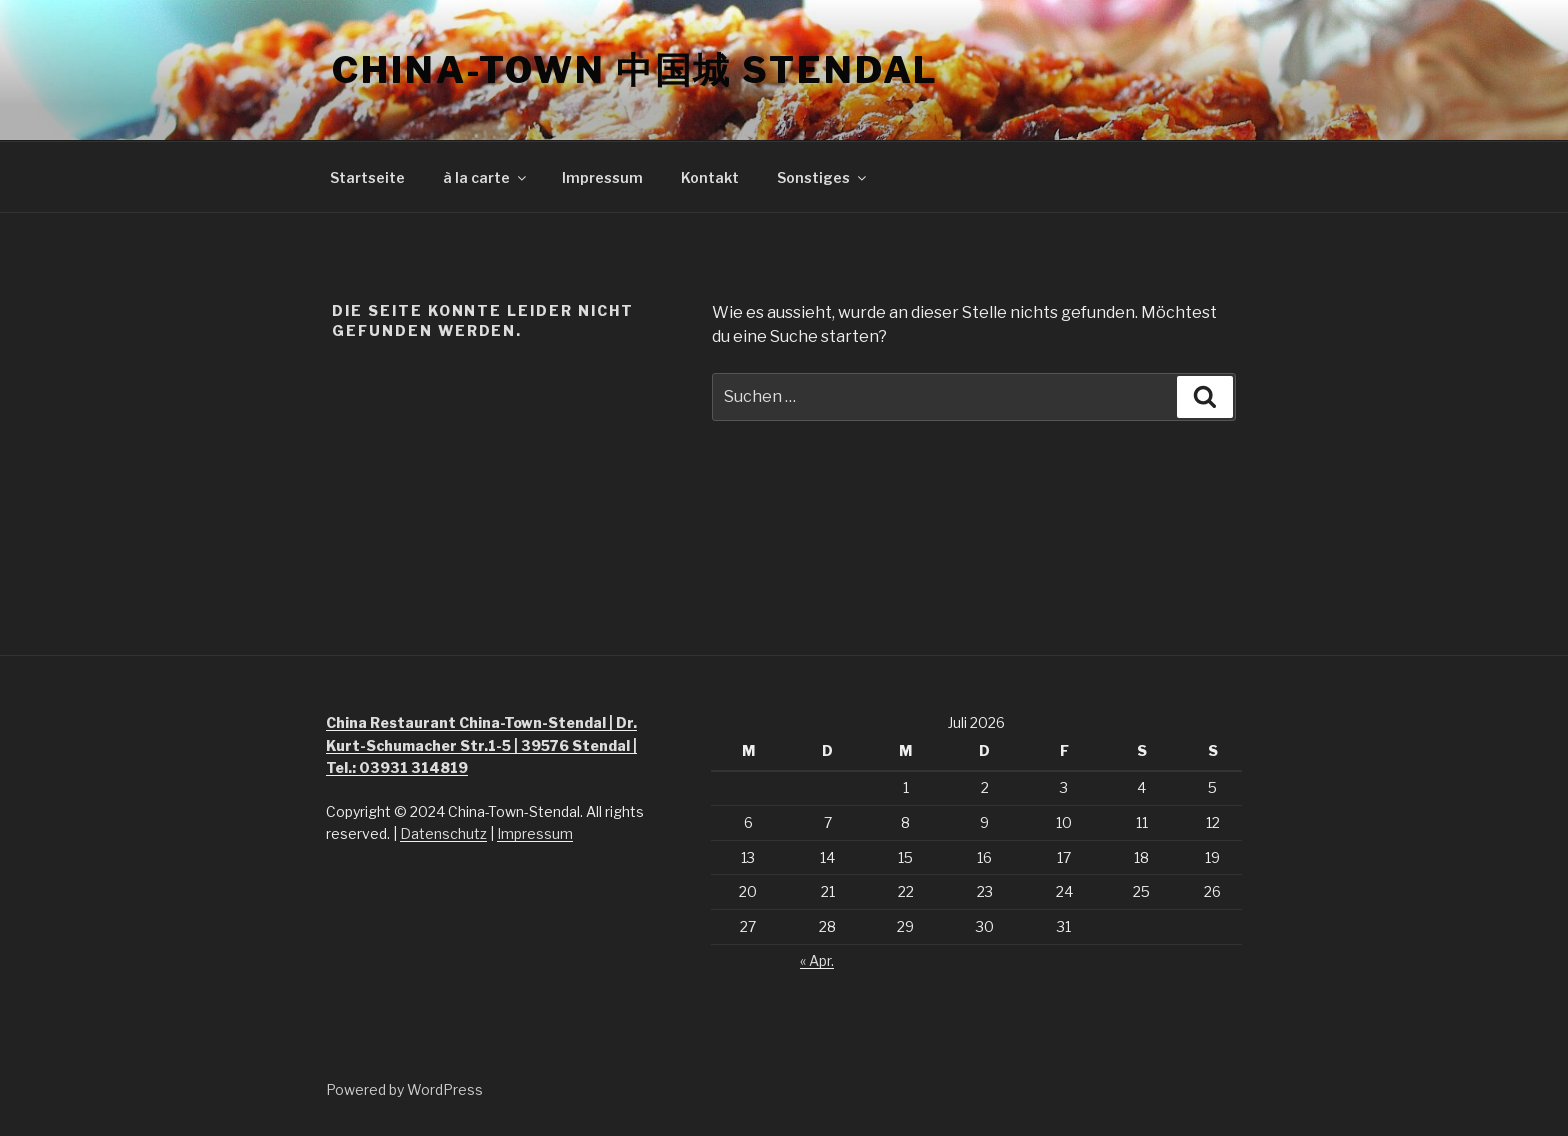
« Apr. (817, 960)
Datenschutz (443, 833)
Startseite (367, 177)
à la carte (486, 177)
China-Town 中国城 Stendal (635, 70)
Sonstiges (823, 177)
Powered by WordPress (404, 1089)
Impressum (602, 177)
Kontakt (710, 177)
